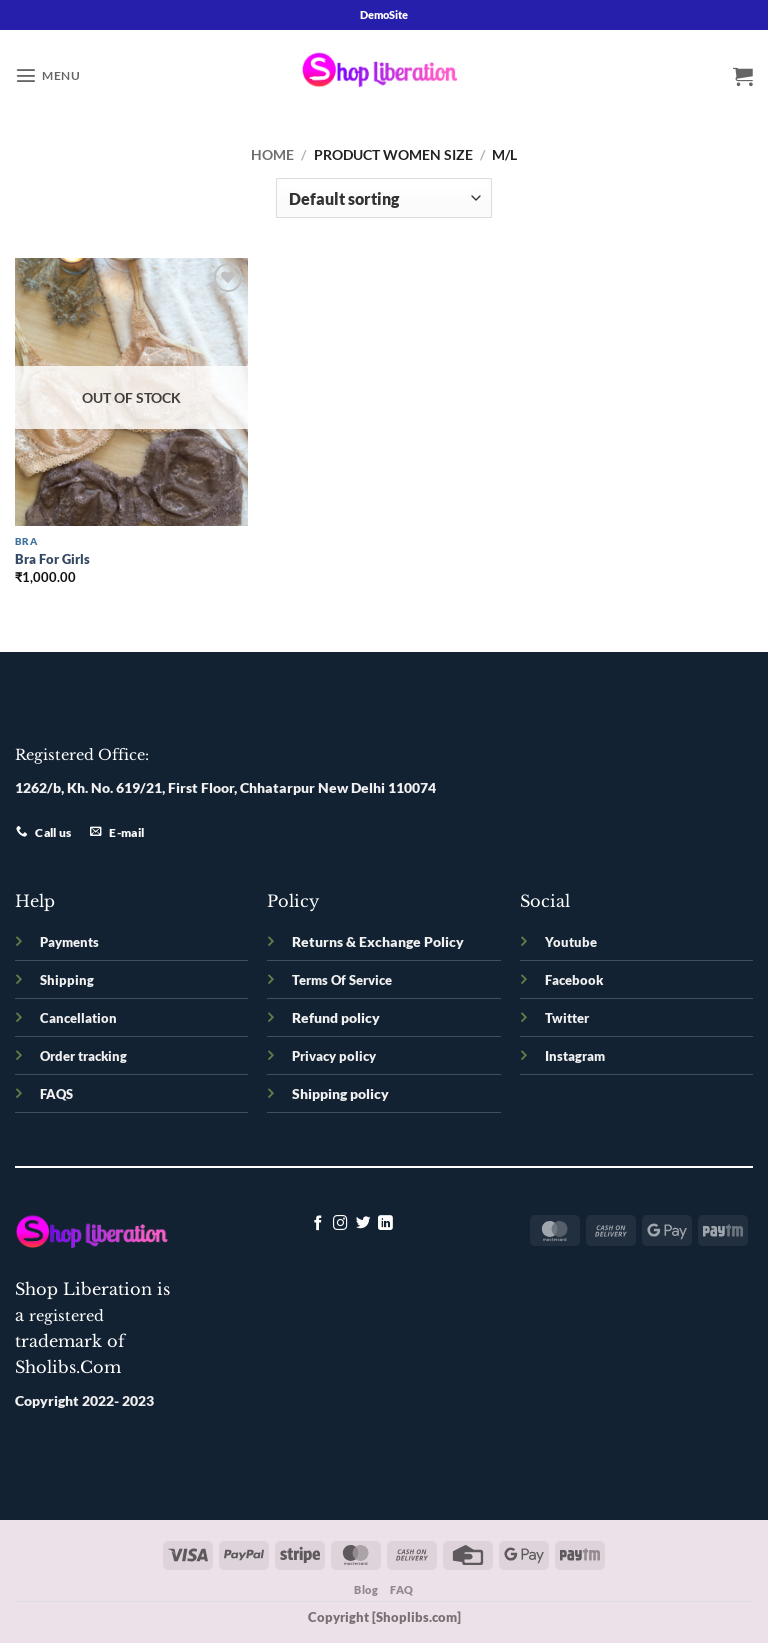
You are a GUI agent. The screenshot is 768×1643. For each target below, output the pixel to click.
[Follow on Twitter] (363, 1224)
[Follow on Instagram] (340, 1224)
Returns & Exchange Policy (378, 941)
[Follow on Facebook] (318, 1224)
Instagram (575, 1056)
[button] (47, 75)
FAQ (402, 1589)
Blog (366, 1589)
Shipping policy (340, 1093)
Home (272, 154)
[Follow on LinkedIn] (385, 1224)
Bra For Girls (52, 559)
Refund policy (336, 1017)
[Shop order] (383, 198)
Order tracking (83, 1056)
